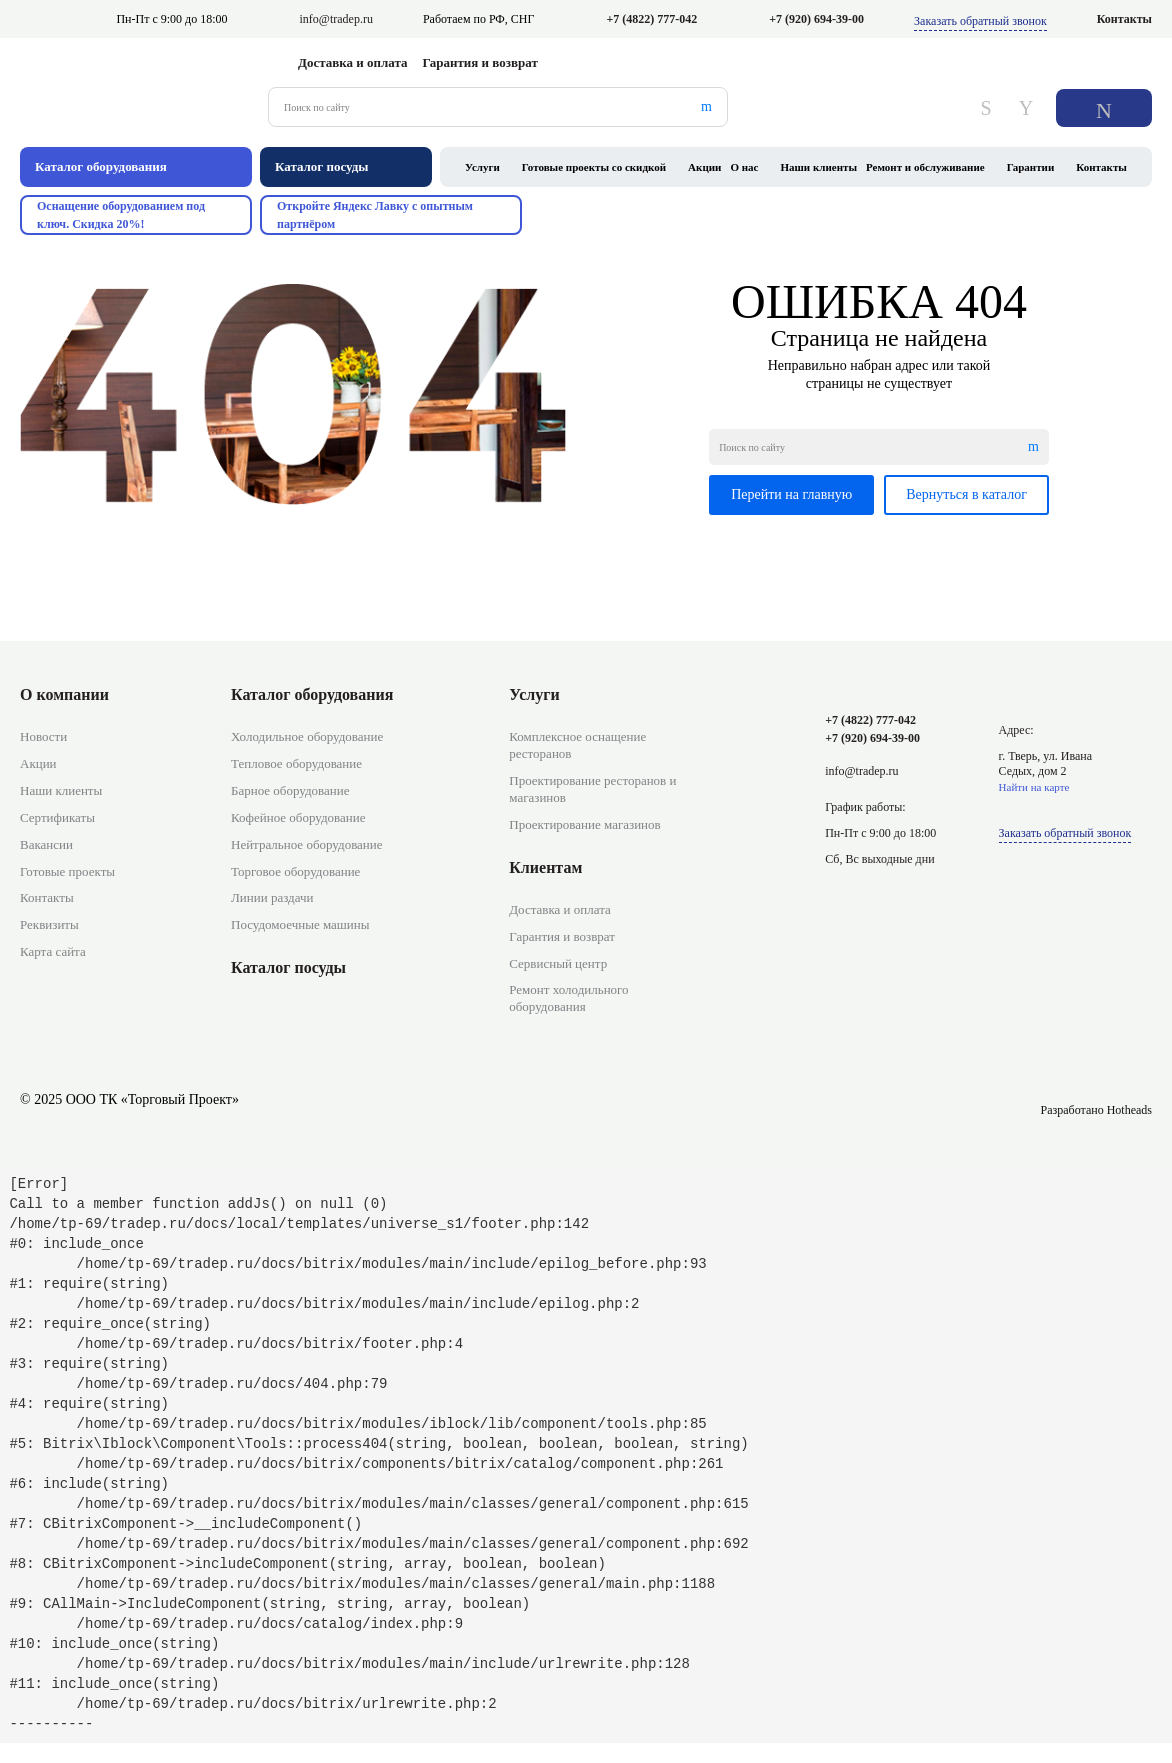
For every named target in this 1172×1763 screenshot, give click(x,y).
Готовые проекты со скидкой (594, 167)
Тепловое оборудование (296, 763)
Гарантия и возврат (480, 62)
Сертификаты (57, 817)
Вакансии (46, 844)
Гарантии (1031, 167)
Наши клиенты (818, 167)
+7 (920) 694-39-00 (816, 19)
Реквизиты (49, 924)
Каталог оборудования (312, 694)
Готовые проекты (67, 871)
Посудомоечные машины (300, 924)
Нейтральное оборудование (307, 844)
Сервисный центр (558, 963)
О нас (744, 167)
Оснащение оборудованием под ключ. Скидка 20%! (121, 215)
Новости (43, 736)
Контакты (1124, 19)
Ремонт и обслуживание (925, 167)
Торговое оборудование (295, 871)
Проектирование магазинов (584, 824)
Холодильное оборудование (307, 736)
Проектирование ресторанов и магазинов (592, 789)
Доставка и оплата (353, 62)
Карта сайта (53, 951)
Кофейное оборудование (298, 817)
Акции (704, 167)
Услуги (482, 167)
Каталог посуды (288, 967)
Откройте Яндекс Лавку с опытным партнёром (375, 215)
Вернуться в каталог (966, 494)
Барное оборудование (290, 790)
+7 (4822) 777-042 (651, 19)
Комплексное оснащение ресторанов (577, 745)
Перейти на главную (791, 494)
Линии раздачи (272, 897)
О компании (64, 694)
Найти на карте (1034, 787)
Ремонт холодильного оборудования (568, 998)
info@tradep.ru (336, 19)
